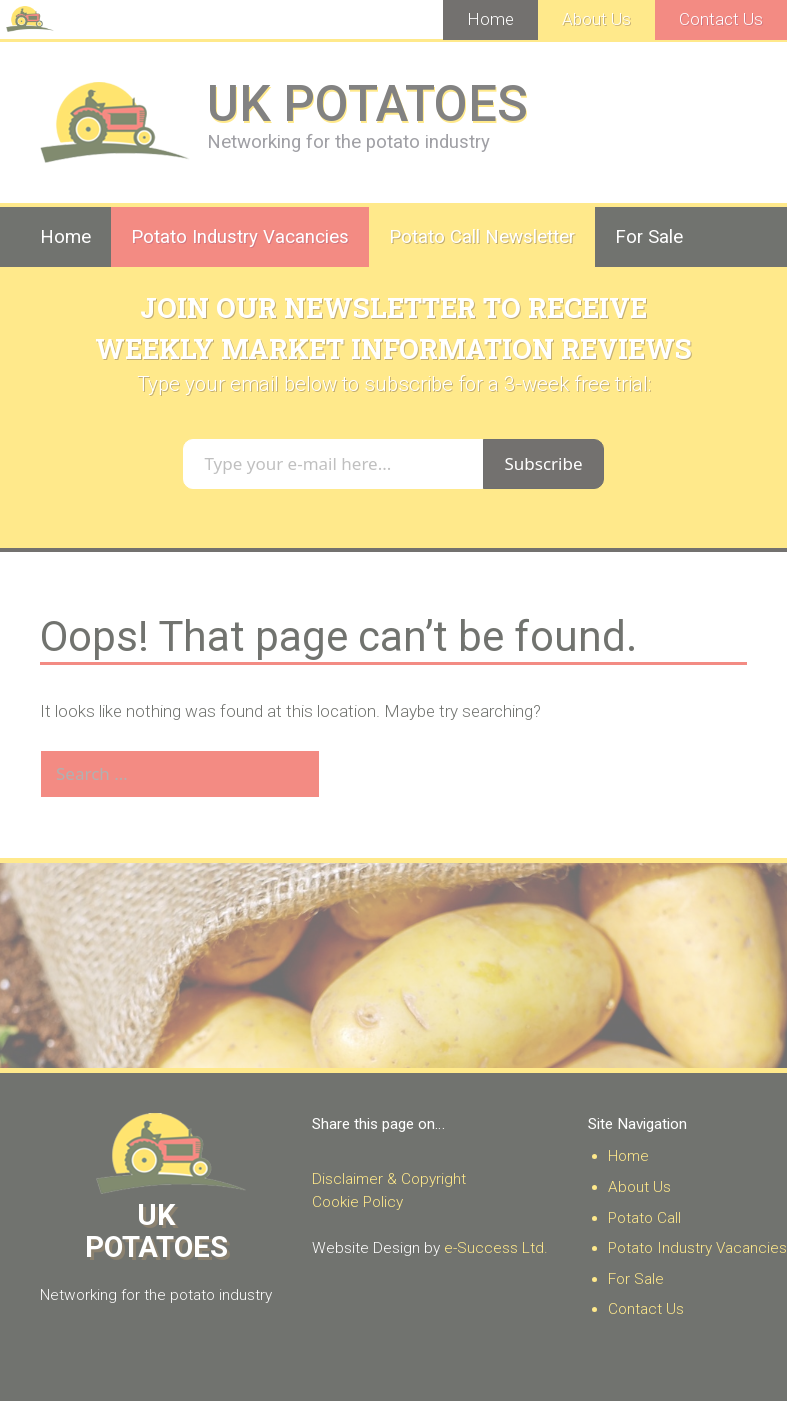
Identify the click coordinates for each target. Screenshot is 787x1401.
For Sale (649, 237)
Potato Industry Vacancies (240, 237)
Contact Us (721, 19)
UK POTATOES (367, 104)
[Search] (353, 774)
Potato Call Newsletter (482, 237)
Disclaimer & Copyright (389, 1179)
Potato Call (644, 1218)
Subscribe (543, 463)
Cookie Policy (357, 1202)
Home (490, 19)
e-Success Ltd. (496, 1248)
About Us (596, 19)
